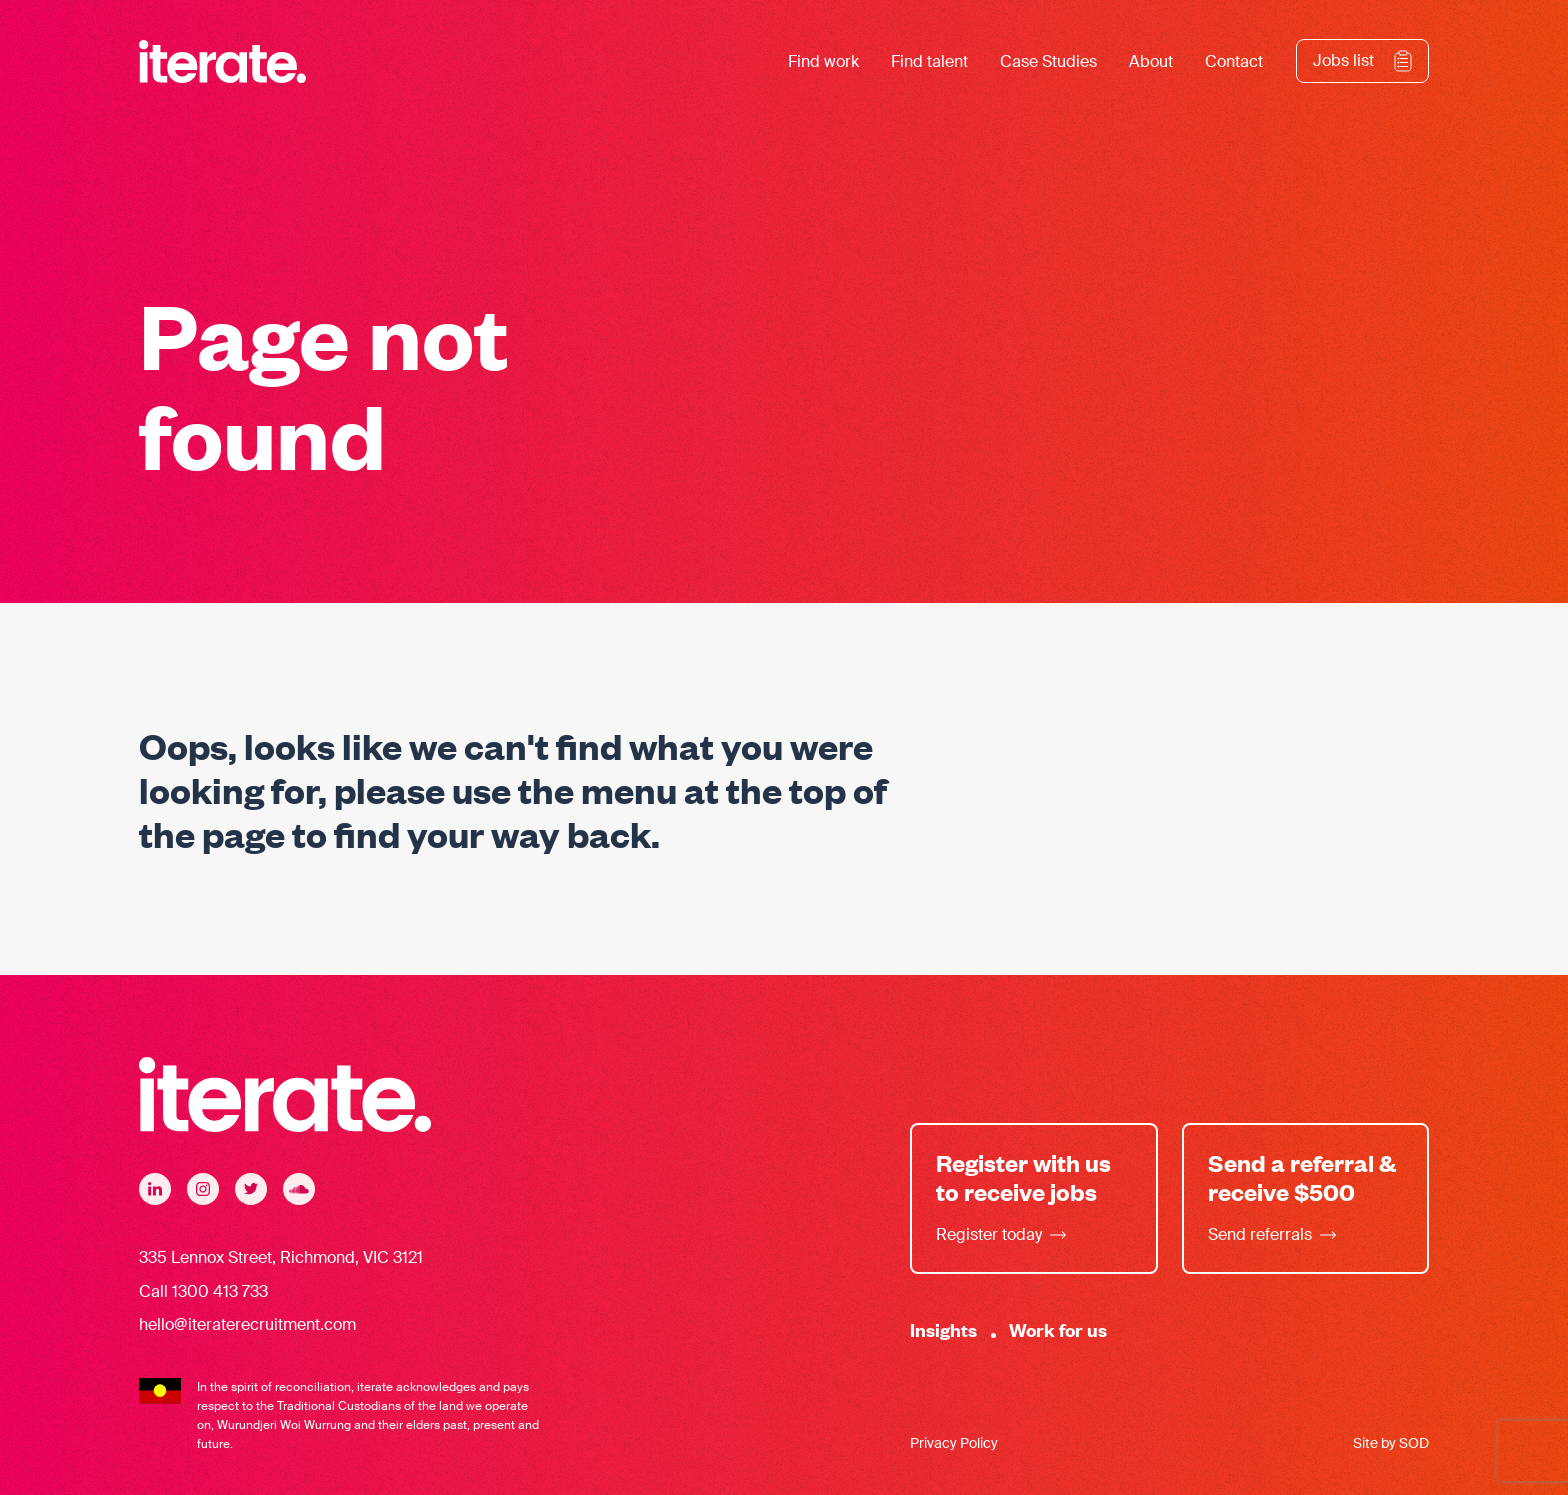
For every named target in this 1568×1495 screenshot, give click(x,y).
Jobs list (1343, 60)
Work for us (1058, 1329)
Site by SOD (1391, 1443)
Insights (943, 1329)
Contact (1234, 61)
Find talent (929, 61)
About (1151, 61)
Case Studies (1048, 61)
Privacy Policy (954, 1443)
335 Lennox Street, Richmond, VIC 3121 (281, 1257)
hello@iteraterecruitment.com (247, 1324)
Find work (823, 61)
